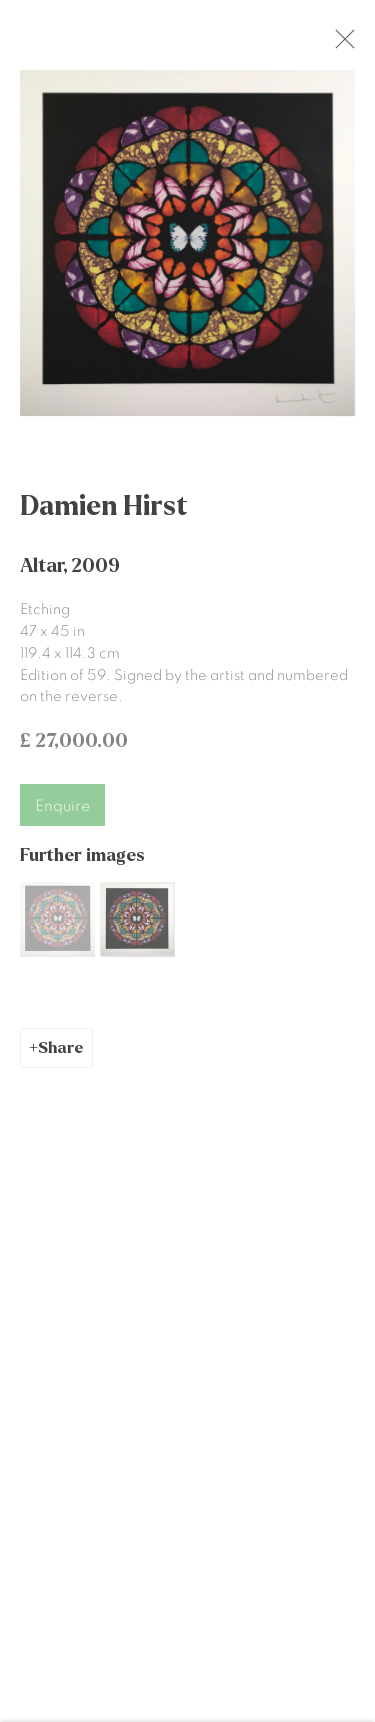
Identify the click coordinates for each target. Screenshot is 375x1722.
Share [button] (61, 1056)
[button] (57, 928)
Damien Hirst (104, 514)
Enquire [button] (62, 815)
